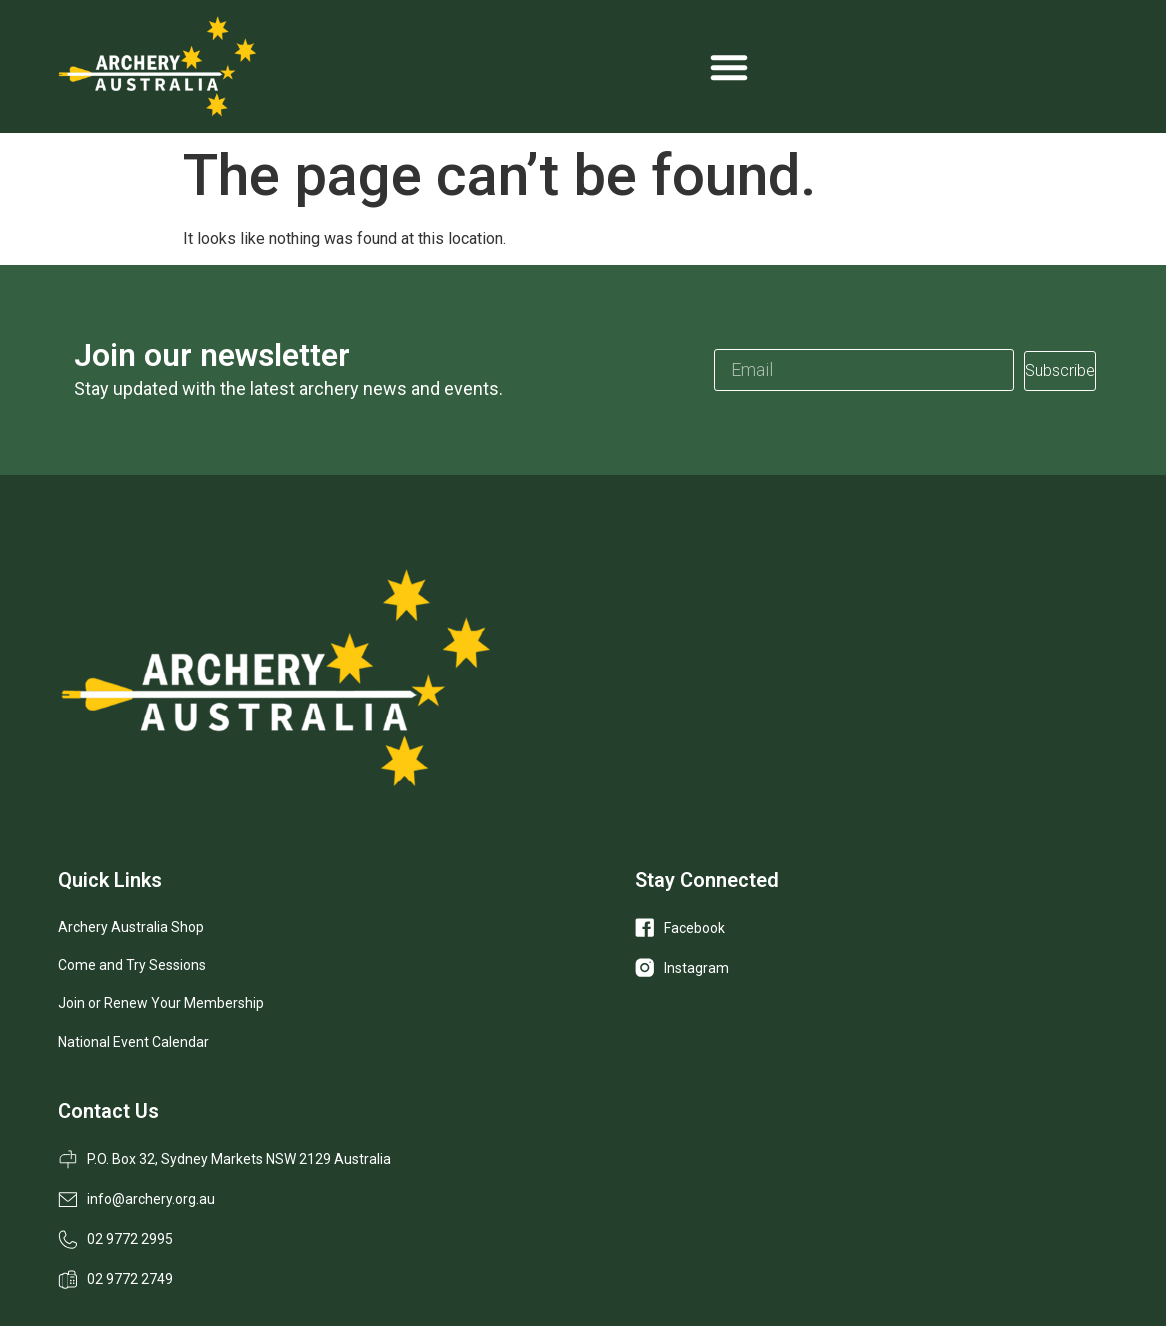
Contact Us (108, 1111)
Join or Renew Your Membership (161, 1003)
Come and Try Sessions (132, 965)
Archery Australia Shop (131, 927)
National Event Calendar (133, 1042)
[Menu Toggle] (729, 67)
